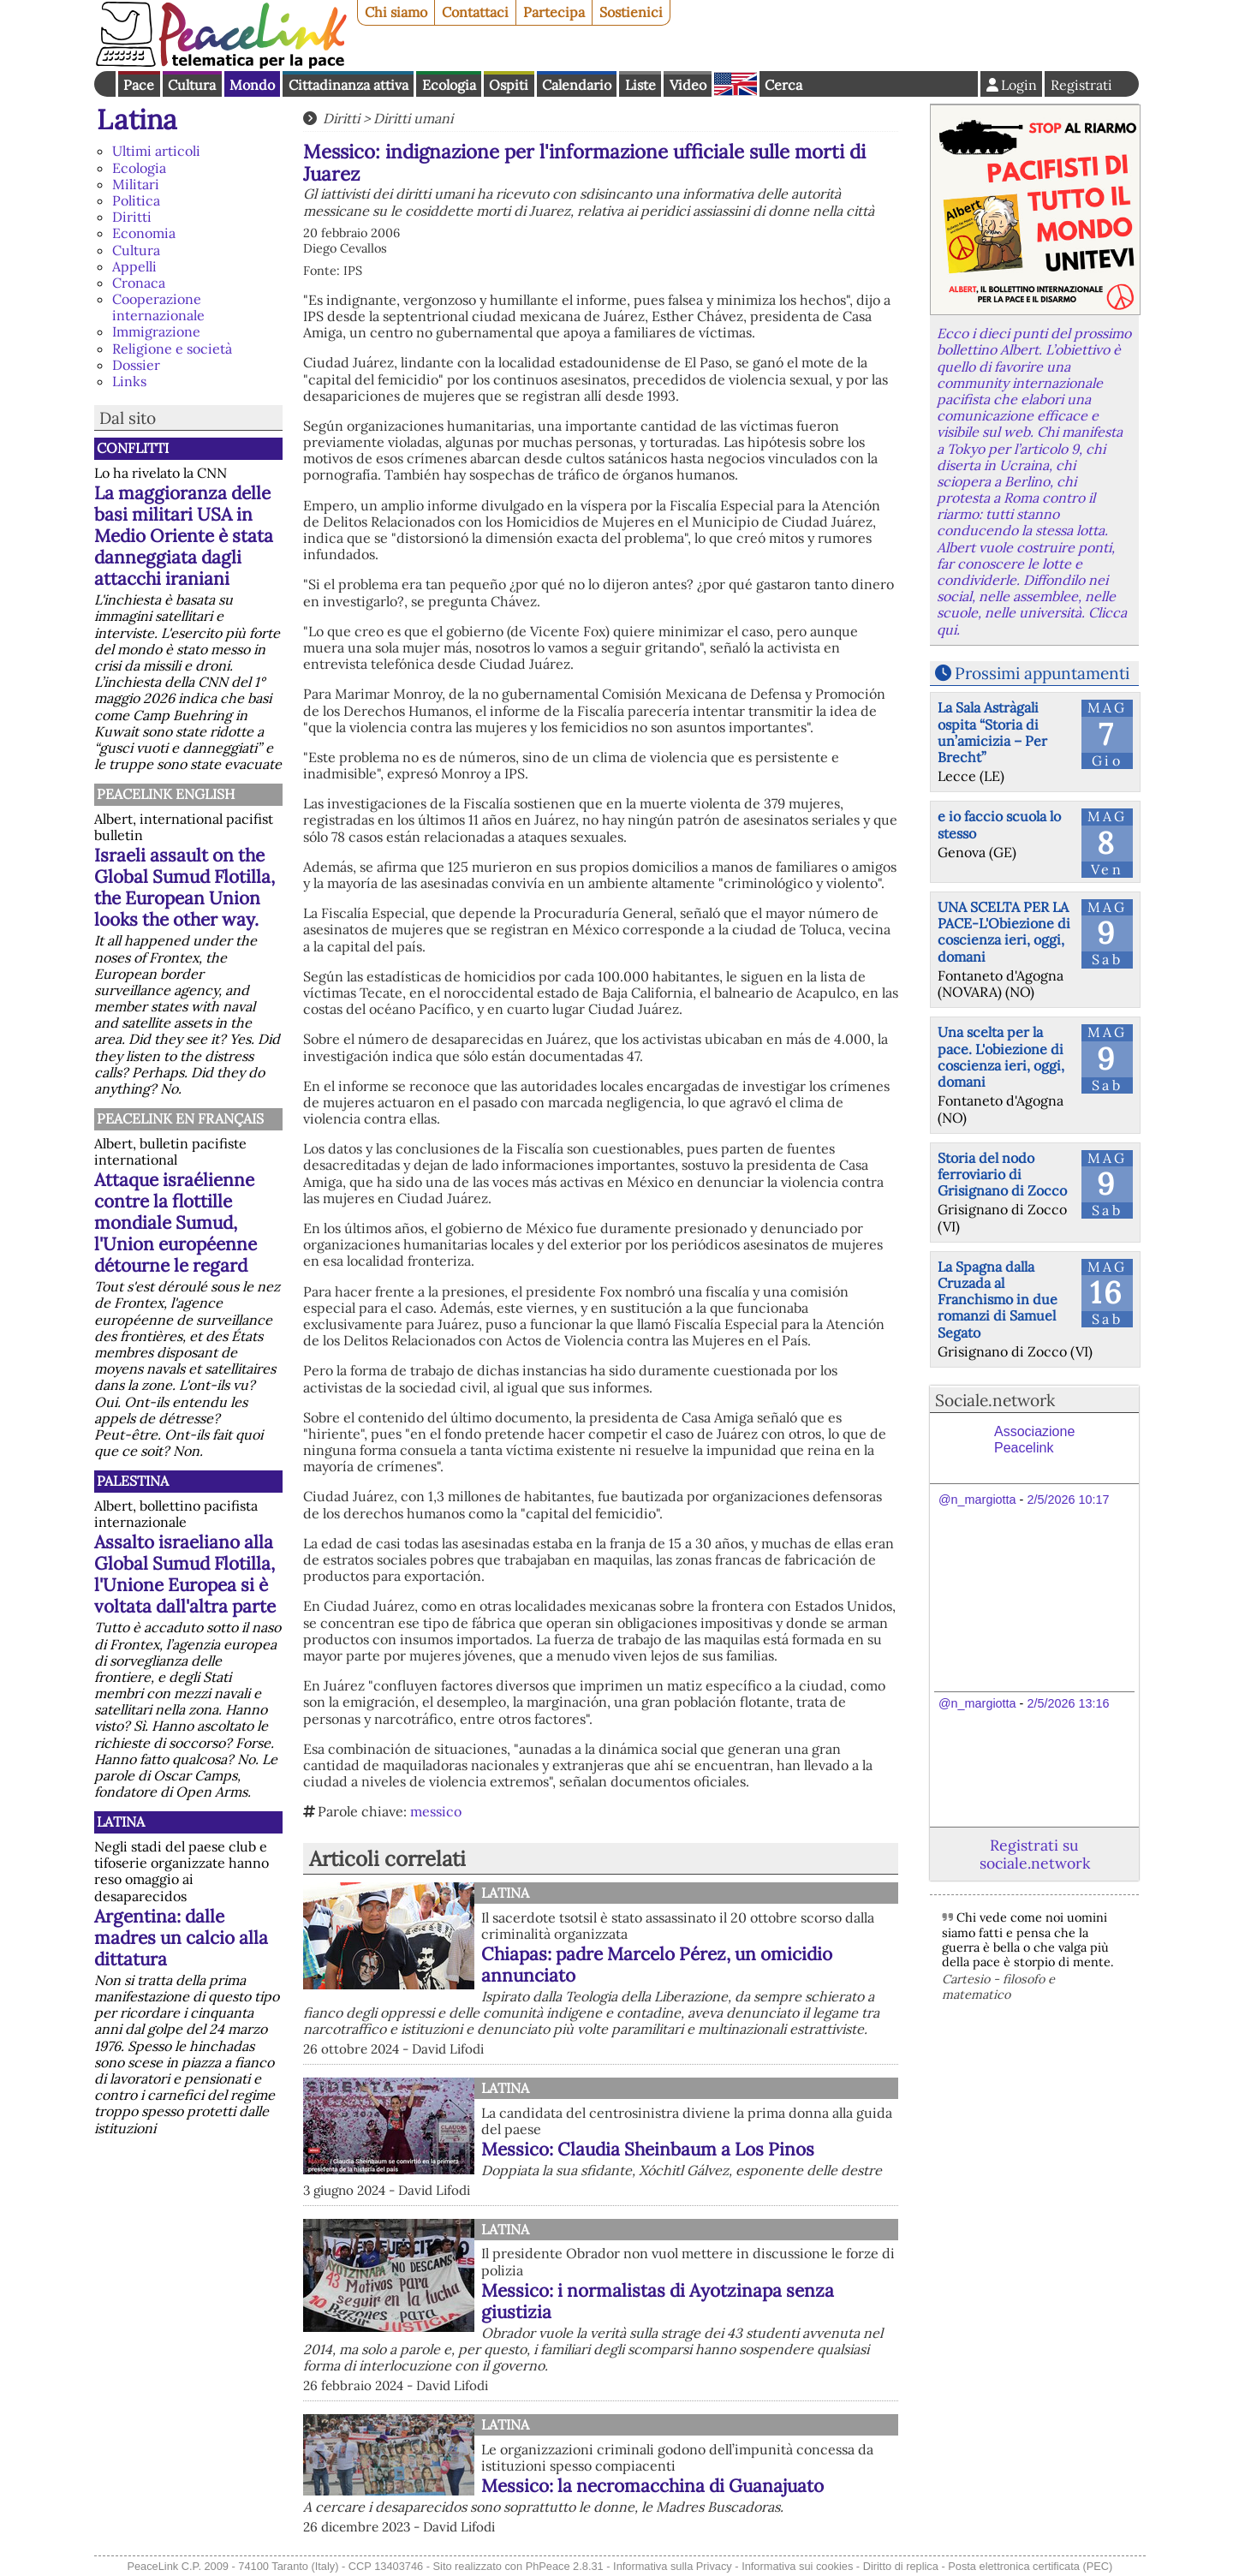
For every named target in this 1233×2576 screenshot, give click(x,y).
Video (688, 84)
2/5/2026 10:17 (1068, 1499)
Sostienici (631, 12)
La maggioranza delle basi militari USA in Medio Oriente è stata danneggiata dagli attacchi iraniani (183, 535)
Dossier (136, 364)
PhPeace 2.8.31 (565, 2566)
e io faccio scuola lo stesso (999, 824)
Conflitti (133, 447)
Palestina (133, 1480)
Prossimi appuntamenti (1042, 673)
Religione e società (172, 348)
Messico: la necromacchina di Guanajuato (652, 2485)
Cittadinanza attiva (348, 84)
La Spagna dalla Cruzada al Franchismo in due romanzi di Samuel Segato (997, 1299)
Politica (136, 200)
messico (436, 1811)
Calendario (576, 84)
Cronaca (138, 282)
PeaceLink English (166, 793)
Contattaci (475, 12)
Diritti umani (413, 118)
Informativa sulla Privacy (672, 2566)
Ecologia (449, 84)
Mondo (252, 84)
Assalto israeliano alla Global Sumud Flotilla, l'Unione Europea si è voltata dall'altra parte (185, 1574)
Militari (135, 184)
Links (129, 381)
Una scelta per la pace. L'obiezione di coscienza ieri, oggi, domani (1001, 1056)
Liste (640, 84)
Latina (137, 119)
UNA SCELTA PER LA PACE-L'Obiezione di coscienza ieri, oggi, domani (1004, 931)
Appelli (134, 266)
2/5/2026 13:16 (1068, 1703)
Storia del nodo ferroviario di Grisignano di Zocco (1002, 1174)
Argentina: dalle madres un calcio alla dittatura (181, 1938)
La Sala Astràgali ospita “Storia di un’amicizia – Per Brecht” (992, 732)
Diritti (132, 216)
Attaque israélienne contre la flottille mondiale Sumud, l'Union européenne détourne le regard (175, 1222)
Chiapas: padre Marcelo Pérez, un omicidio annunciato (656, 1964)
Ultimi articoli (156, 150)
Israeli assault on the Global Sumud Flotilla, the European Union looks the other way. (184, 887)
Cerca (783, 84)
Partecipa (554, 12)
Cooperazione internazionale (158, 307)
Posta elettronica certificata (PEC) (1030, 2566)
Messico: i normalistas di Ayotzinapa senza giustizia (657, 2301)
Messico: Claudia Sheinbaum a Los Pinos (647, 2149)
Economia (144, 233)
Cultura (192, 84)
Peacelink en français (180, 1118)
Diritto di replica (900, 2566)
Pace (138, 84)
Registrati (1081, 84)
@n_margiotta (977, 1499)
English (735, 84)
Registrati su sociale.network (1035, 1854)
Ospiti (508, 84)
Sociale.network (995, 1400)
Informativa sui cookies (797, 2566)
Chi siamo (396, 12)
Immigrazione (156, 331)
